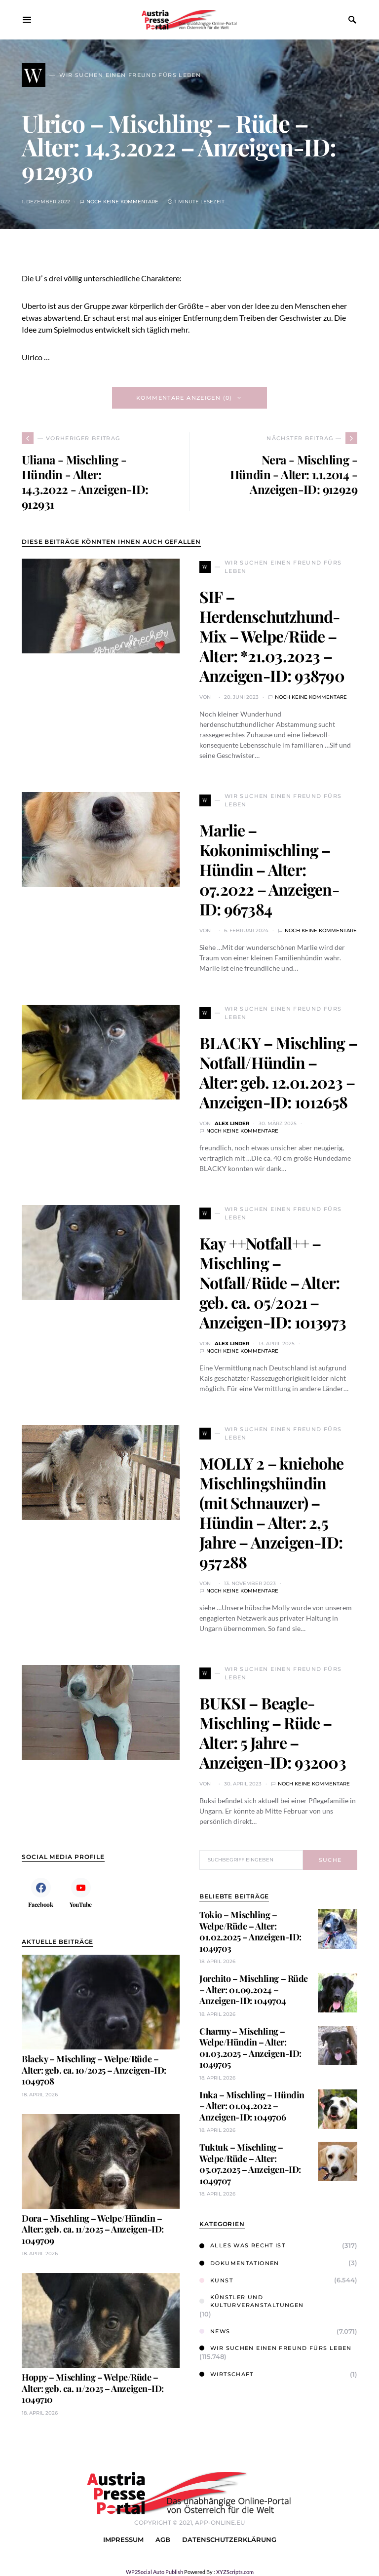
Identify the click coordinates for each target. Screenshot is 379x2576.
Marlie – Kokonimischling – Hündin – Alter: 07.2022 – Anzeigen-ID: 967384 (269, 869)
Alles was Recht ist (242, 2245)
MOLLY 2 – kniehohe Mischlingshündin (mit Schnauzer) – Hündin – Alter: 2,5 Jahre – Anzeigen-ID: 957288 (271, 1512)
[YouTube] (81, 1892)
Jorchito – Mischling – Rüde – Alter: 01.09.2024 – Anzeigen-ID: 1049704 (253, 1989)
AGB (162, 2539)
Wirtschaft (226, 2374)
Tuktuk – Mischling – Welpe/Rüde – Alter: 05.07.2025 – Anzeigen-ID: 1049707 (250, 2164)
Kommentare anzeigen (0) (184, 397)
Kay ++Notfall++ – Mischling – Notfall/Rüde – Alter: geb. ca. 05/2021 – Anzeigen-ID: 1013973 (272, 1282)
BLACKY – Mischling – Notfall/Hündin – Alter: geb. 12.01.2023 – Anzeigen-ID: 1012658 (278, 1072)
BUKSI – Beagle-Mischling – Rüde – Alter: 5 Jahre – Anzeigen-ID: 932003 (272, 1732)
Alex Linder (232, 1123)
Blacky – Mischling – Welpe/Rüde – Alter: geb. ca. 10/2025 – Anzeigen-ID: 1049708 (94, 2070)
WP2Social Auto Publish (154, 2572)
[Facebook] (41, 1892)
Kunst (216, 2280)
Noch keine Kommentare (122, 201)
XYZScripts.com (235, 2572)
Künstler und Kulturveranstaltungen (251, 2301)
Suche (330, 1859)
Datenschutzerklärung (229, 2539)
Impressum (123, 2539)
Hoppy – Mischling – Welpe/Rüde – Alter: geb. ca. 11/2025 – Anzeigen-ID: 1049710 (93, 2388)
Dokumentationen (239, 2263)
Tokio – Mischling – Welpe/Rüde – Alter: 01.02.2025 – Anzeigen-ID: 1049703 (250, 1931)
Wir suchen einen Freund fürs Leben (275, 2348)
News (214, 2331)
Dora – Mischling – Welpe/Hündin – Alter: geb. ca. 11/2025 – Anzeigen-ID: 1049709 (93, 2229)
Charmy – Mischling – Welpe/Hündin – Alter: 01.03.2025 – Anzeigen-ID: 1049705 (250, 2048)
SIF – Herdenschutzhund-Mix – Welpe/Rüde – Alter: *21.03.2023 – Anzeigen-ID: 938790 (271, 636)
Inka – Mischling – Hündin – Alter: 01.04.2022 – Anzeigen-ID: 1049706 (251, 2106)
